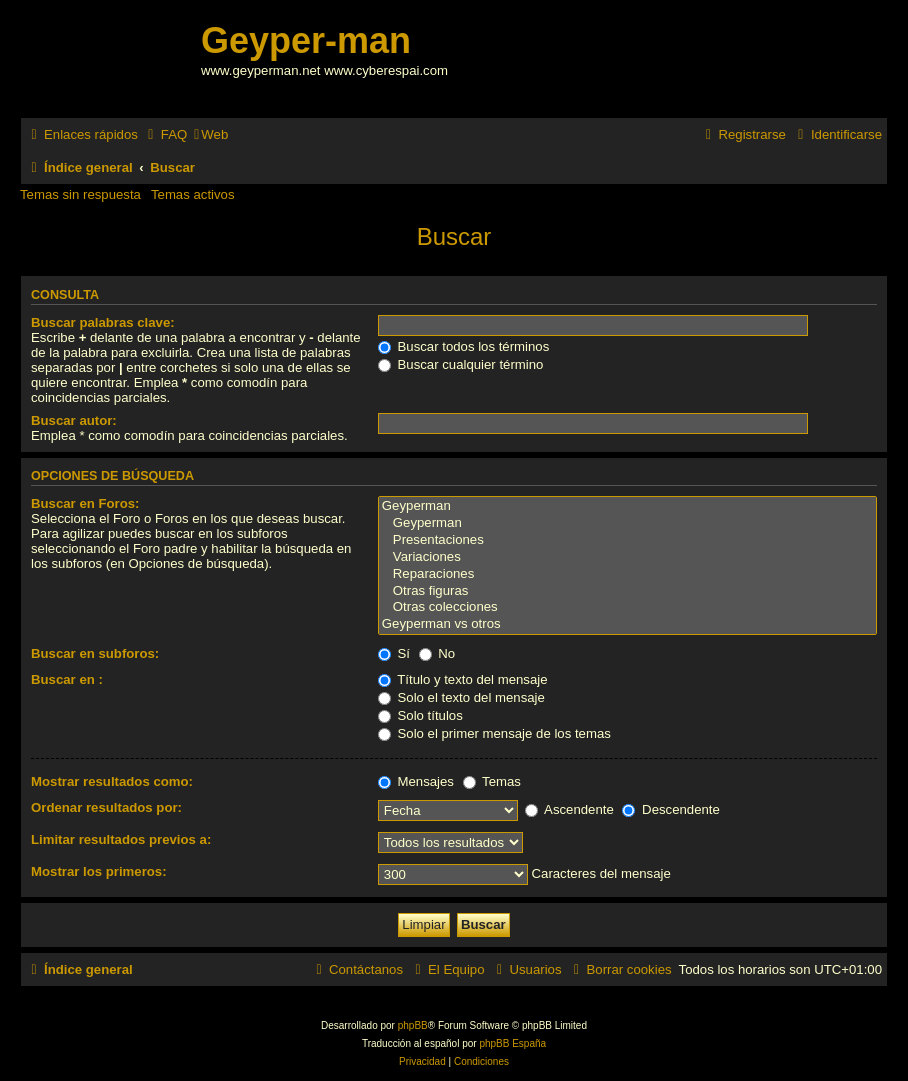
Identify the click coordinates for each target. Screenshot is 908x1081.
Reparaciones (627, 574)
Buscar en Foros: (85, 503)
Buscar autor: (74, 420)
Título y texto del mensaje (463, 679)
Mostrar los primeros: (99, 871)
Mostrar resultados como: (112, 781)
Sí (394, 653)
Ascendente (569, 809)
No (437, 653)
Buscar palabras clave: (103, 322)
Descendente (670, 809)
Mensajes (416, 781)
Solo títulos (420, 715)
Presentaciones (627, 540)
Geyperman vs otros (627, 624)
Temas (492, 781)
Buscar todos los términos (463, 346)
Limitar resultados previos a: (121, 839)
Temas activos (193, 194)
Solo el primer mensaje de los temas (494, 733)
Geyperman (627, 506)
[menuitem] (165, 134)
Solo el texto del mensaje (461, 697)
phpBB (413, 1025)
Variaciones (627, 557)
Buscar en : (67, 679)
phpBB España (512, 1043)
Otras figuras (627, 591)
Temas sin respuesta (80, 194)
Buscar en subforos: (95, 653)
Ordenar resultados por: (106, 807)
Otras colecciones (627, 607)
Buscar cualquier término (461, 364)
